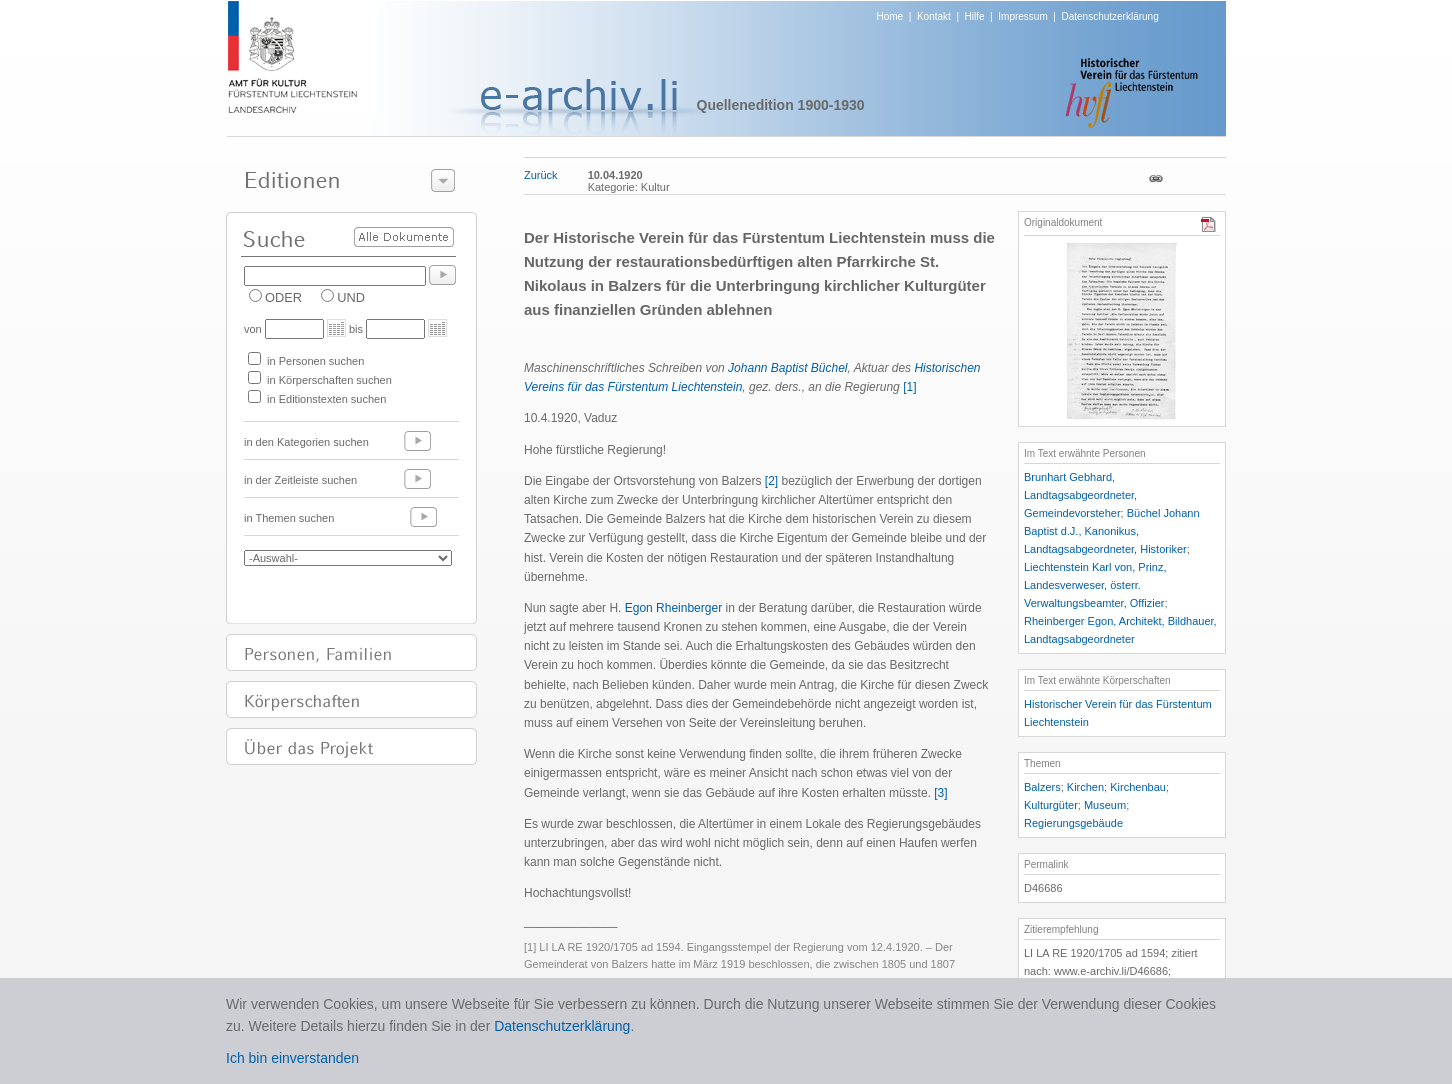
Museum (1105, 805)
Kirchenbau (1138, 787)
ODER (283, 297)
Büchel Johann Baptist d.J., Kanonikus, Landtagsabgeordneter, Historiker (1112, 531)
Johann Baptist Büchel (787, 368)
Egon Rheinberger (673, 608)
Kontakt (934, 16)
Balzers (1042, 787)
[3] (940, 793)
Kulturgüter (1051, 805)
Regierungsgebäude (1073, 823)
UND (351, 297)
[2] (771, 481)
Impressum (1022, 16)
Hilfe (975, 16)
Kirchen (1085, 787)
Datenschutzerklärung (1109, 16)
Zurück (541, 175)
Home (890, 16)
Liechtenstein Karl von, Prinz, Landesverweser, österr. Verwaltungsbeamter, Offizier (1095, 585)
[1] (909, 387)
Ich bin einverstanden (292, 1058)
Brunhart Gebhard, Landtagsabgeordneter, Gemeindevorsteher (1080, 495)
